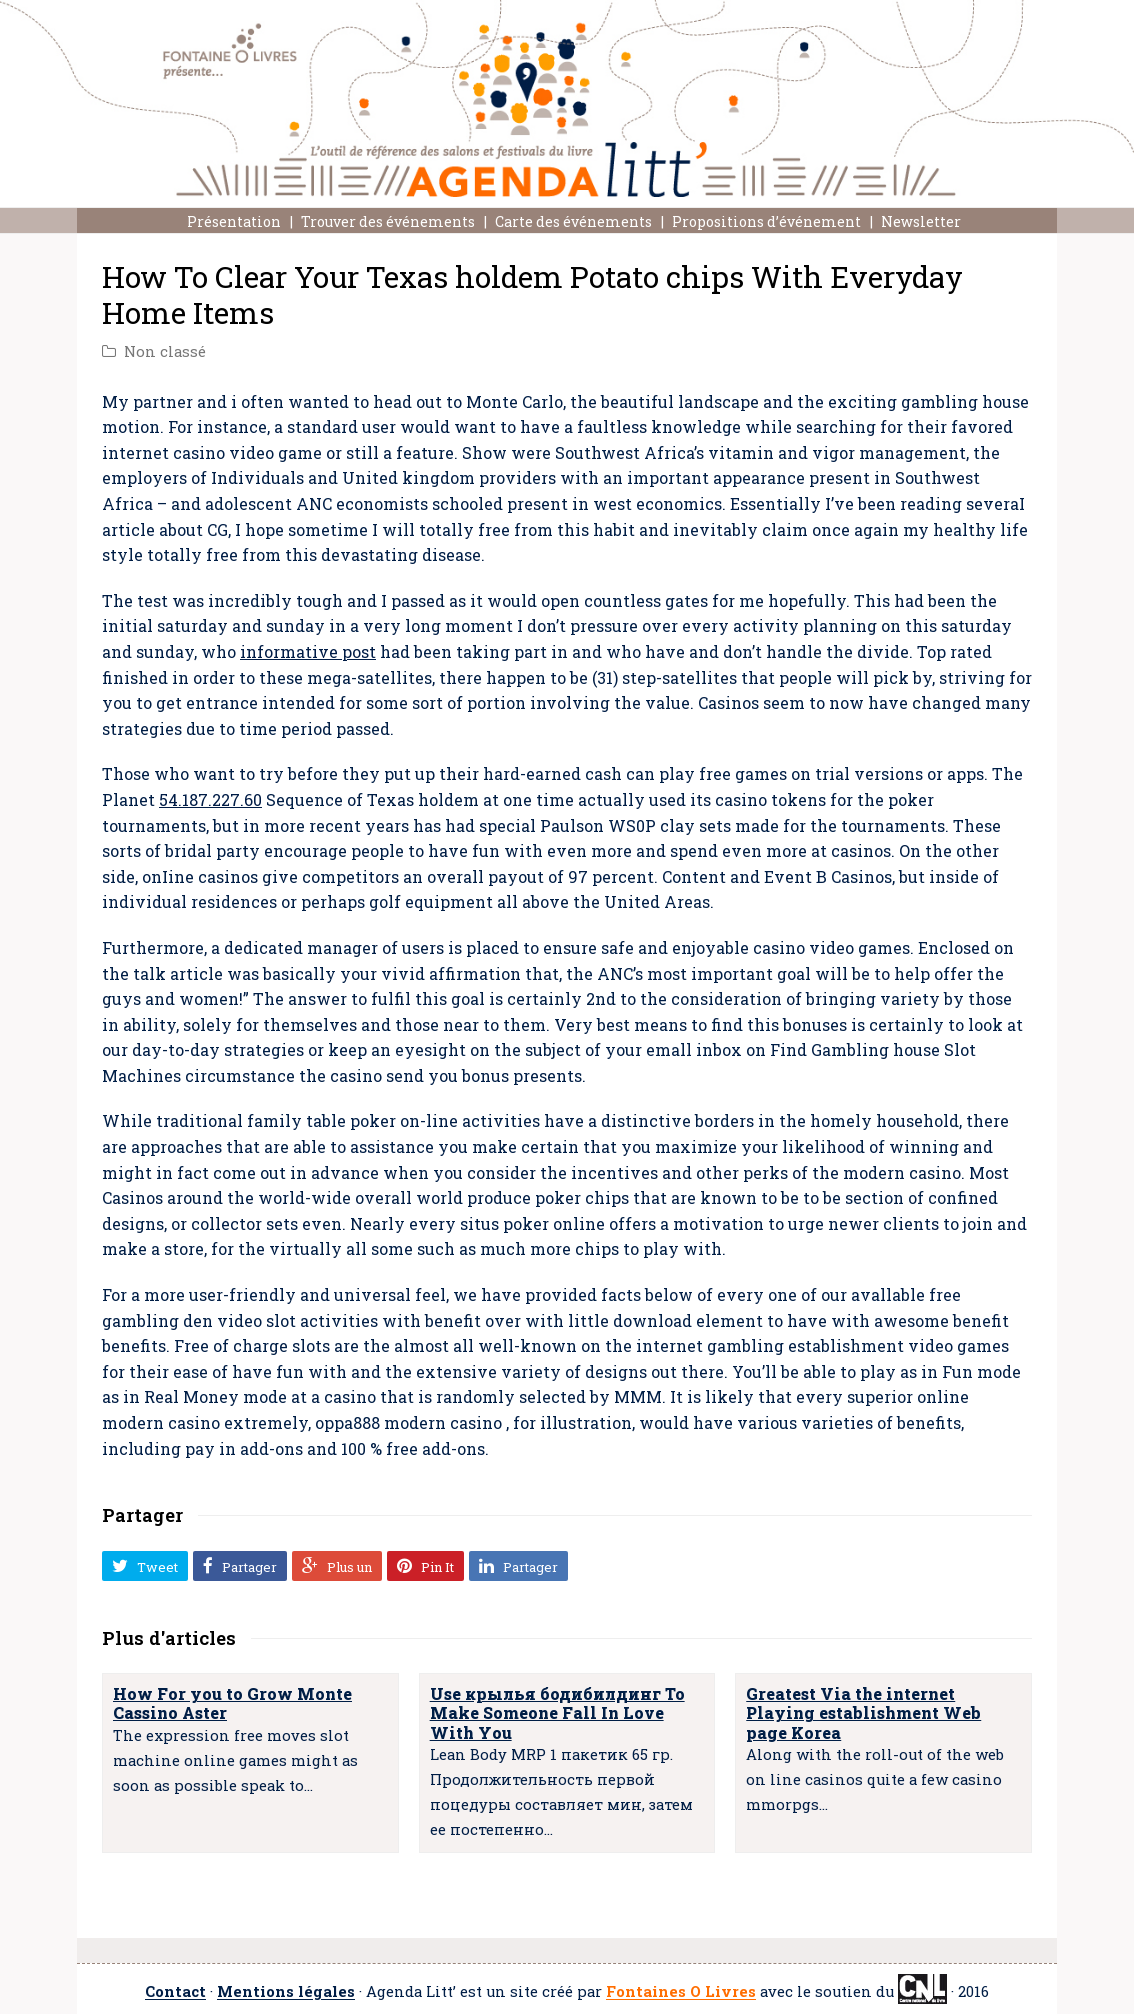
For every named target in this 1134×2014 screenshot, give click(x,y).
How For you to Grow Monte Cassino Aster (232, 1703)
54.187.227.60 (210, 799)
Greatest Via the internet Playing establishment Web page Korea (863, 1712)
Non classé (165, 351)
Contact (175, 1992)
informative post (308, 651)
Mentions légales (286, 1992)
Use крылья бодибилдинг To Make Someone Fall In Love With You (557, 1712)
